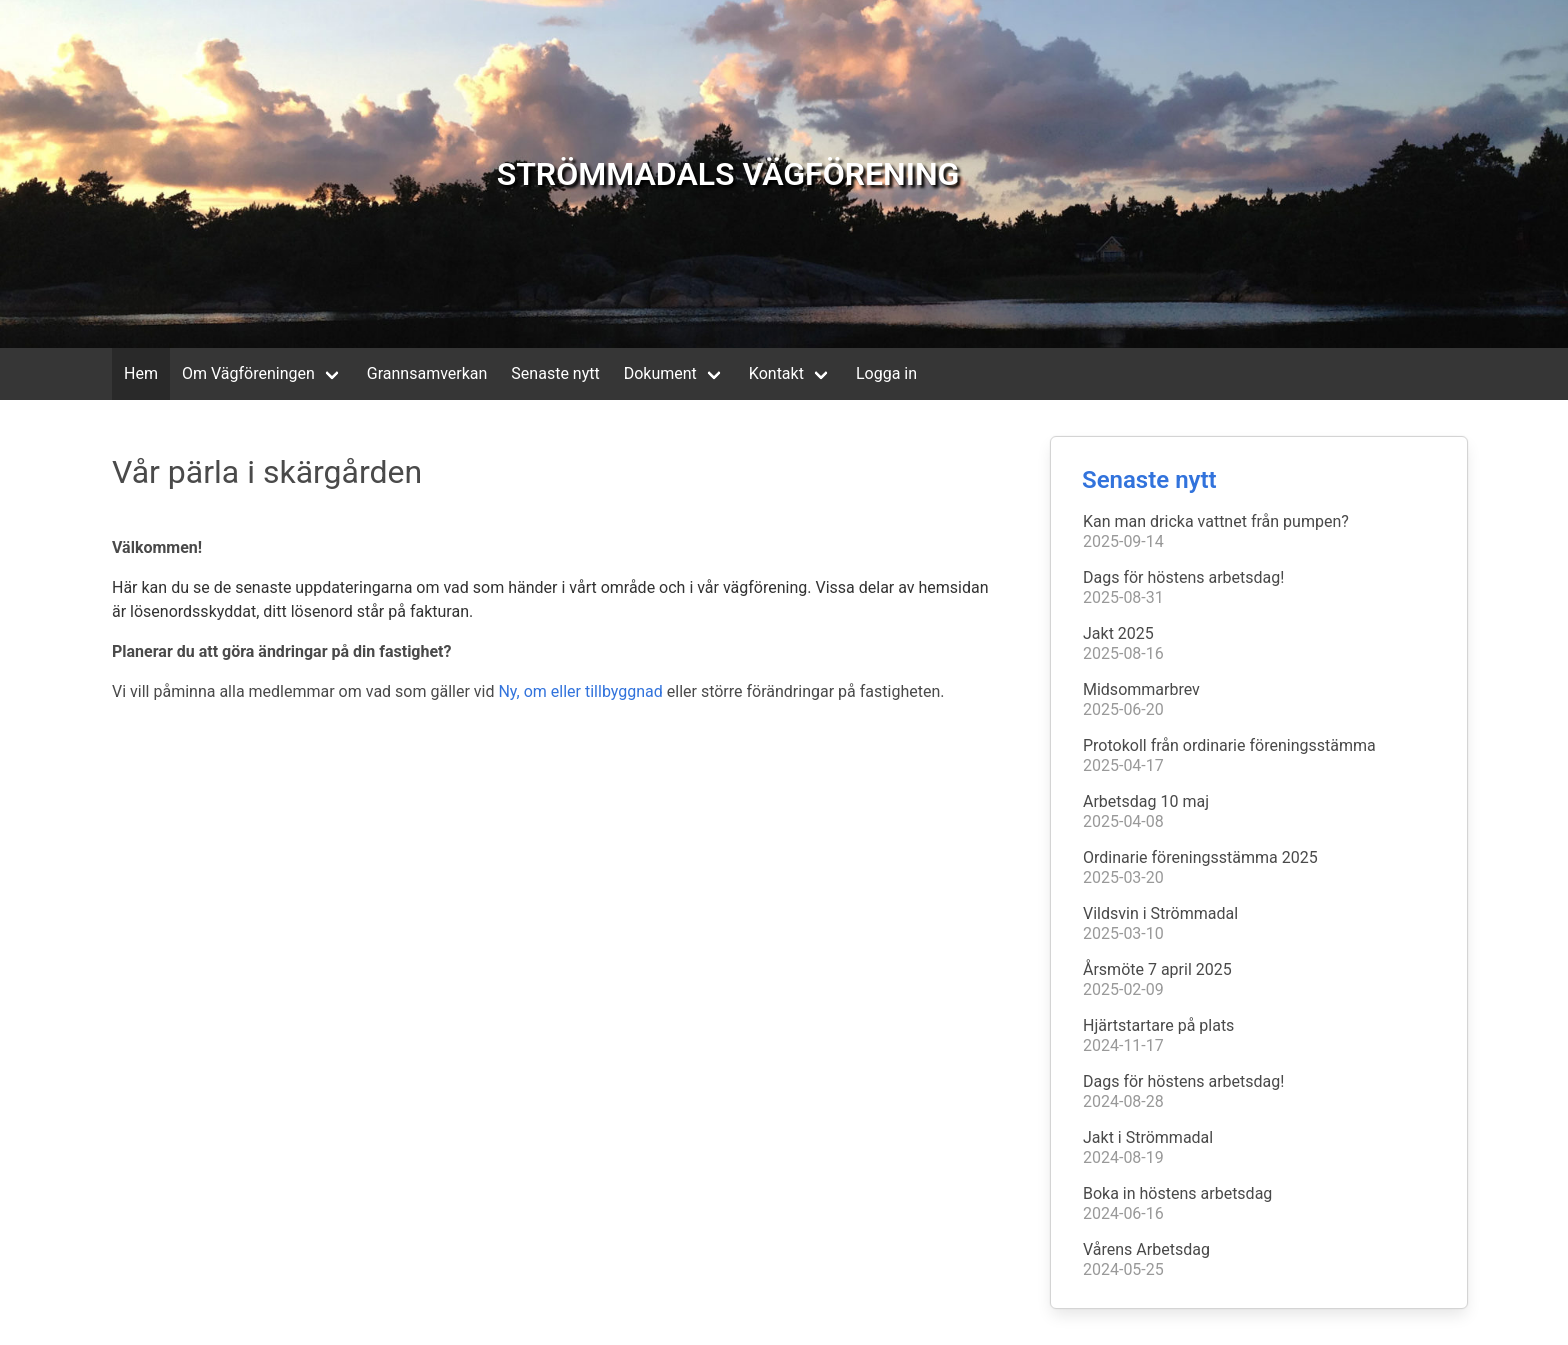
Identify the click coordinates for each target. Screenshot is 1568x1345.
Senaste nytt (555, 373)
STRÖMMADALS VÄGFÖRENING (728, 174)
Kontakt (776, 373)
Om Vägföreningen (248, 373)
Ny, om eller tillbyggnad (580, 691)
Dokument (660, 373)
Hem (141, 373)
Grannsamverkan (427, 373)
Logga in (886, 373)
